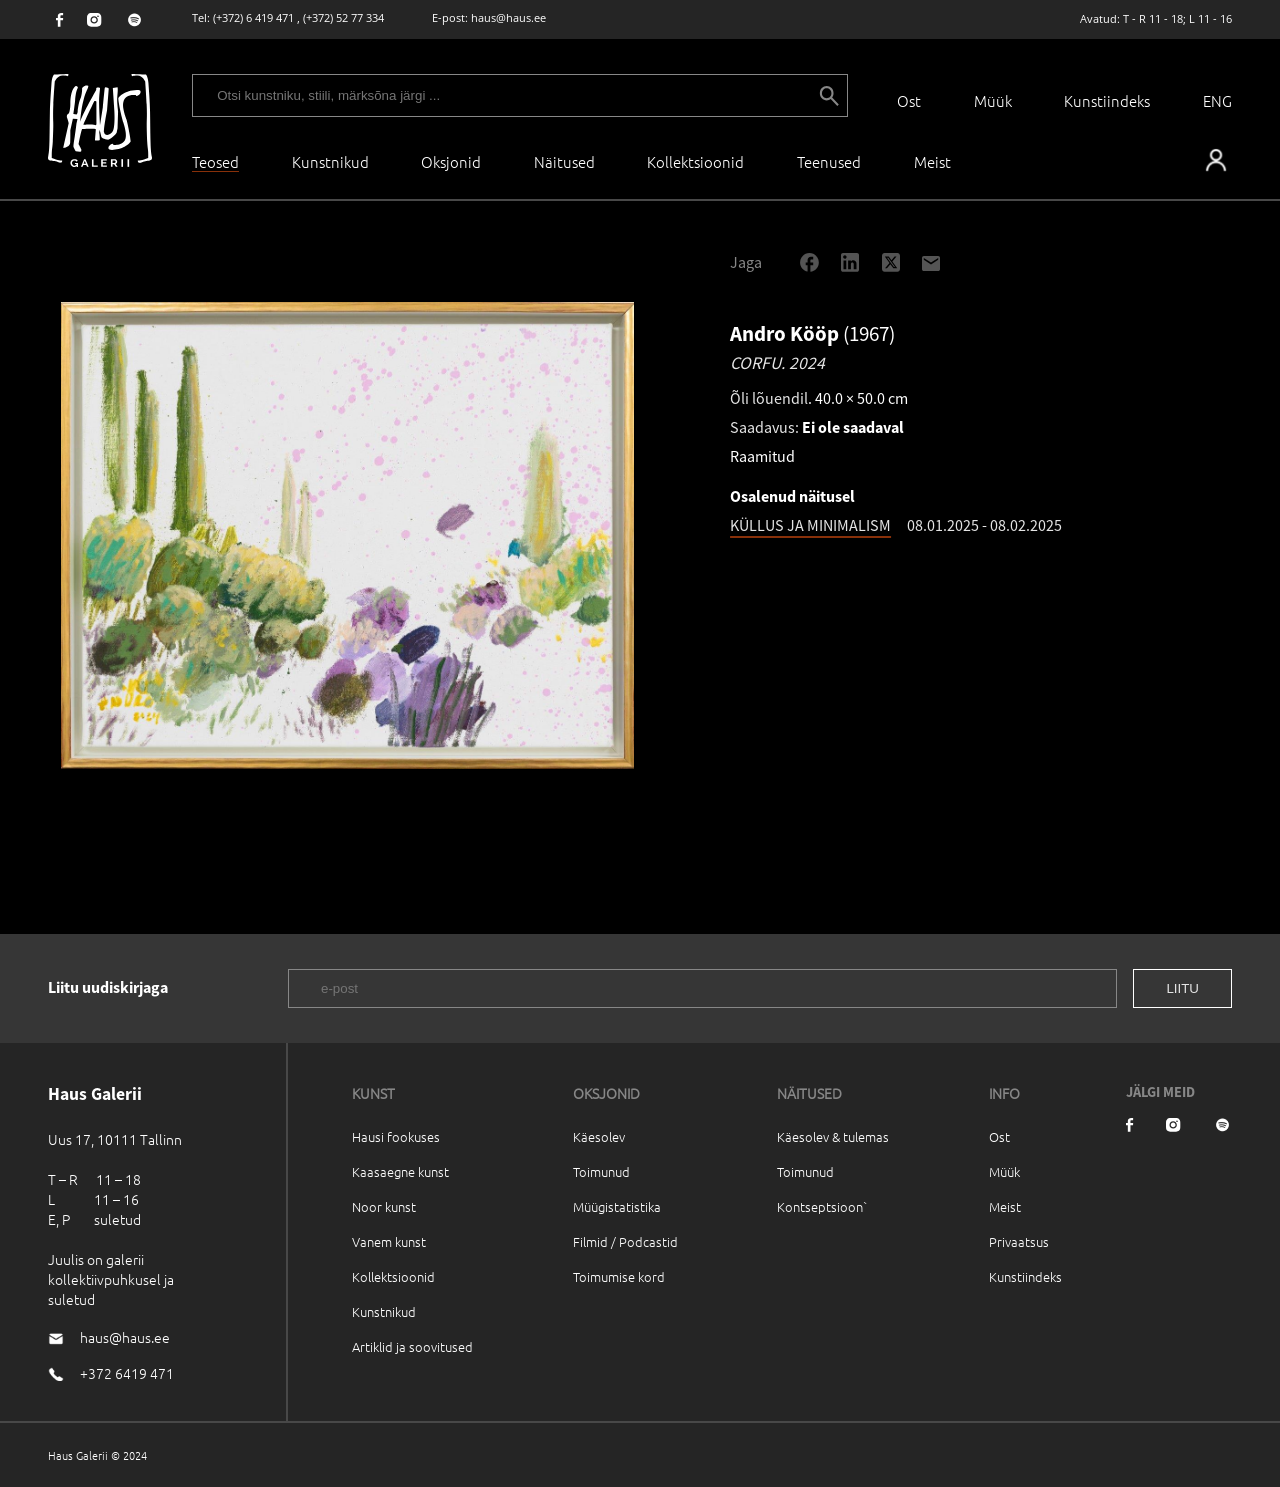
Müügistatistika (617, 1206)
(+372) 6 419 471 (253, 17)
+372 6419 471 (127, 1373)
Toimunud (601, 1171)
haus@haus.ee (508, 17)
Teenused (829, 161)
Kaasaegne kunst (400, 1171)
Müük (993, 100)
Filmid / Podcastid (625, 1241)
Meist (1005, 1206)
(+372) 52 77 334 (343, 17)
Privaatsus (1019, 1241)
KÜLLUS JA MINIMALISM (810, 525)
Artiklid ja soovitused (412, 1346)
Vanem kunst (389, 1241)
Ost (909, 100)
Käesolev (599, 1136)
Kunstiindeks (1107, 100)
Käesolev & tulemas (833, 1136)
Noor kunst (384, 1206)
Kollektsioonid (695, 161)
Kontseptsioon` (822, 1206)
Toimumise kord (619, 1276)
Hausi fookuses (396, 1136)
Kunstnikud (330, 161)
